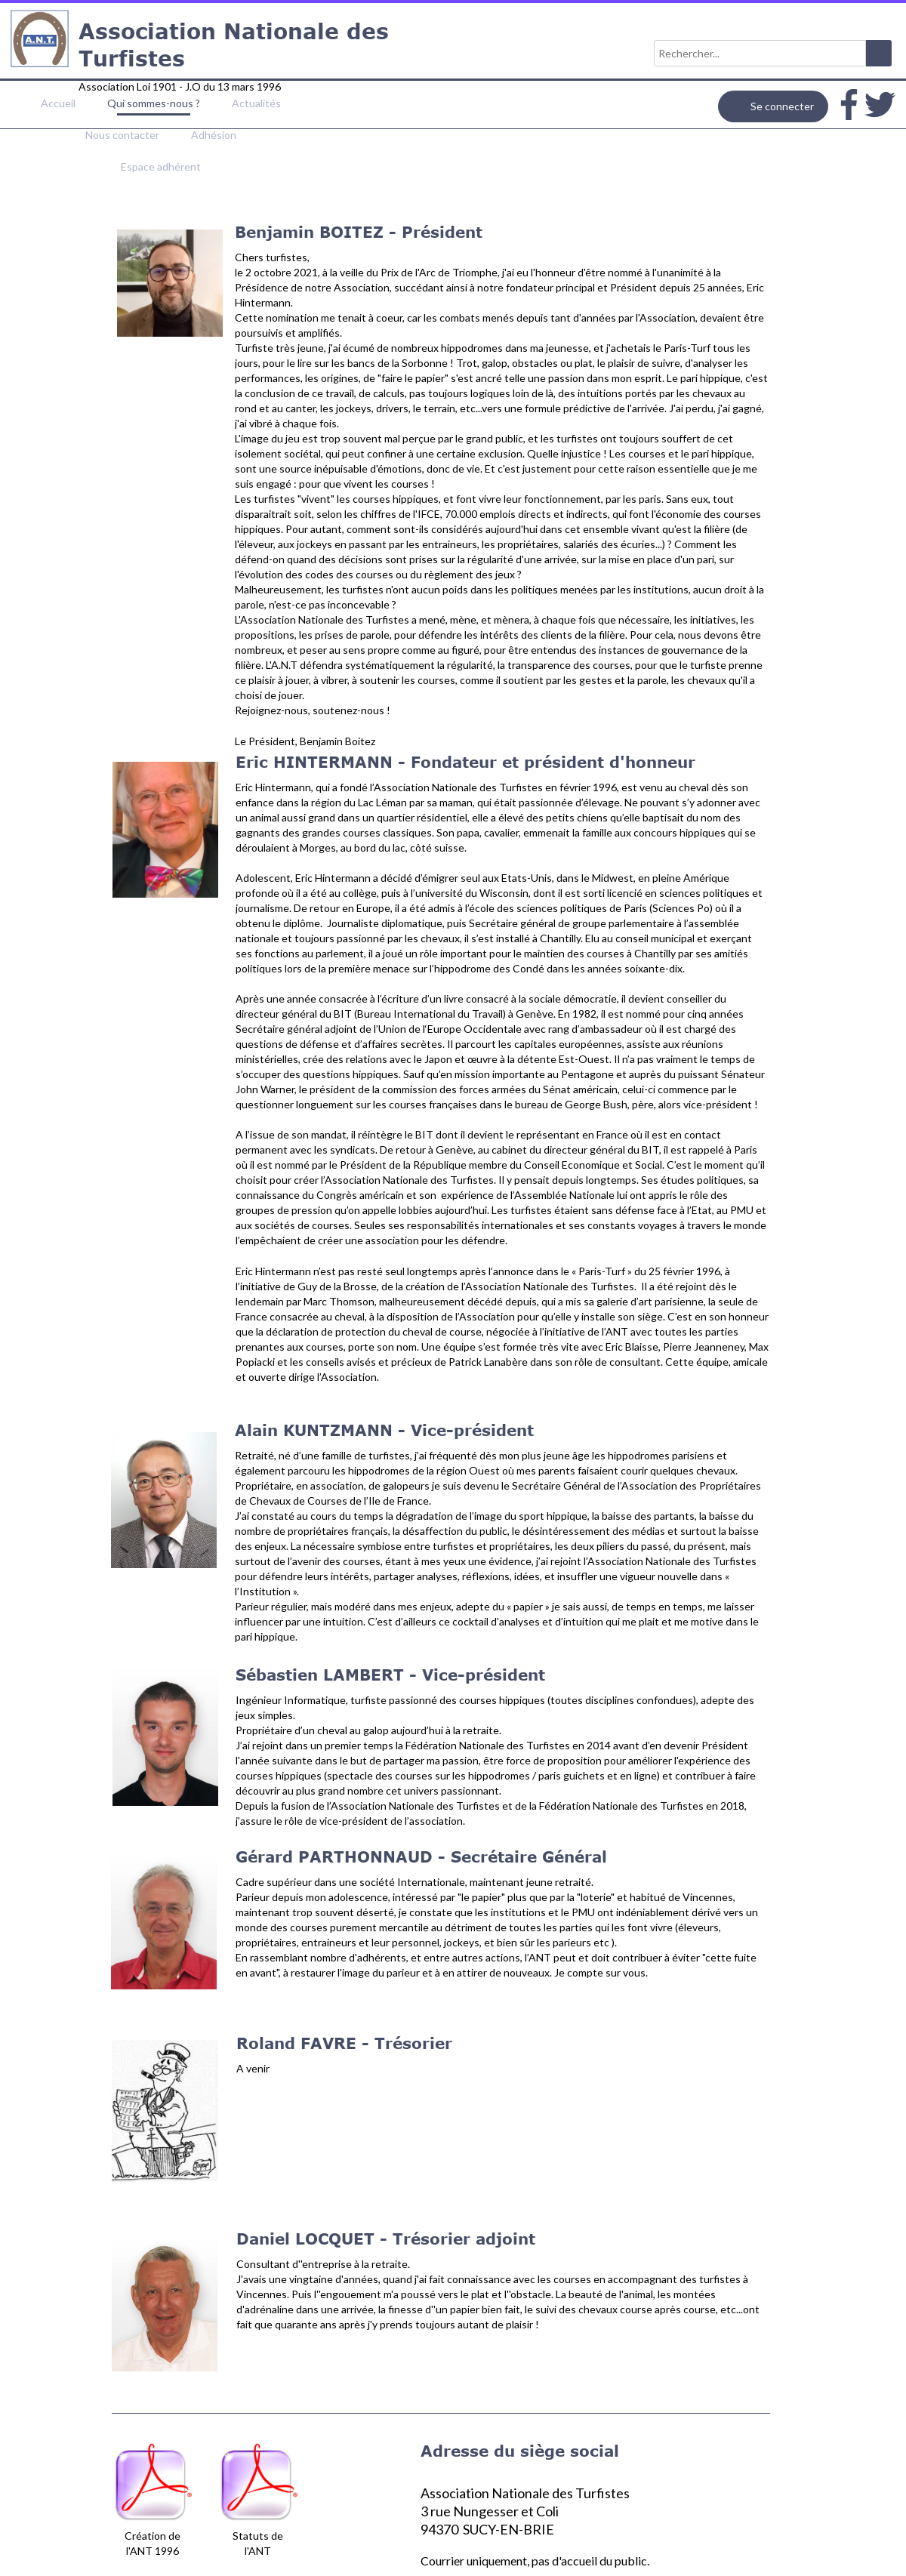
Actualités (256, 103)
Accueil (58, 103)
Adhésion (213, 134)
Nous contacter (122, 134)
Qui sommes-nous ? (153, 103)
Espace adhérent (161, 166)
